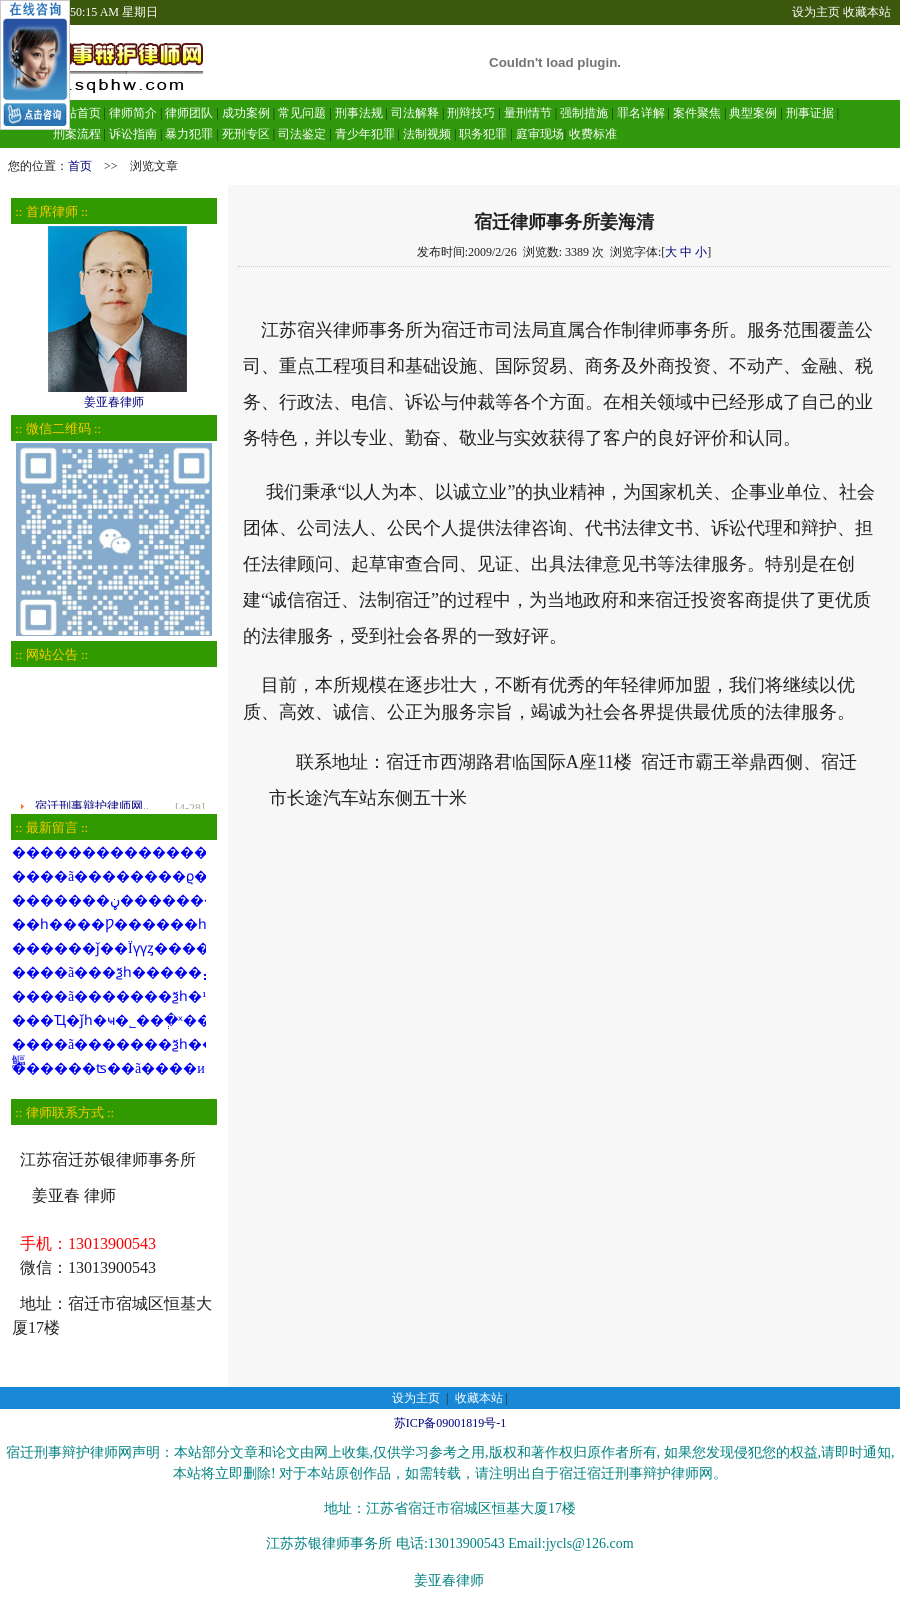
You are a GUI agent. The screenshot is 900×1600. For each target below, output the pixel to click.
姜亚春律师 (114, 395)
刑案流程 (77, 134)
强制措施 (584, 113)
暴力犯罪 (189, 134)
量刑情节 (528, 113)
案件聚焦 (697, 113)
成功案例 (246, 113)
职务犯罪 (483, 134)
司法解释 (415, 113)
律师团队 (187, 113)
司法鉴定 (302, 134)
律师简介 (133, 113)
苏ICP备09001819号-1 (450, 1423)
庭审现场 (540, 134)
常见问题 (302, 113)
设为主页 (816, 12)
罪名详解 (641, 113)
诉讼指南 (133, 134)
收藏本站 (867, 12)
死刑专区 (246, 134)
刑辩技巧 (471, 113)
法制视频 (427, 134)
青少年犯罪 (365, 134)
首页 (80, 166)
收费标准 (593, 134)
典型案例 (753, 113)
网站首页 (77, 113)
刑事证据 (810, 113)
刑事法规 (359, 113)
